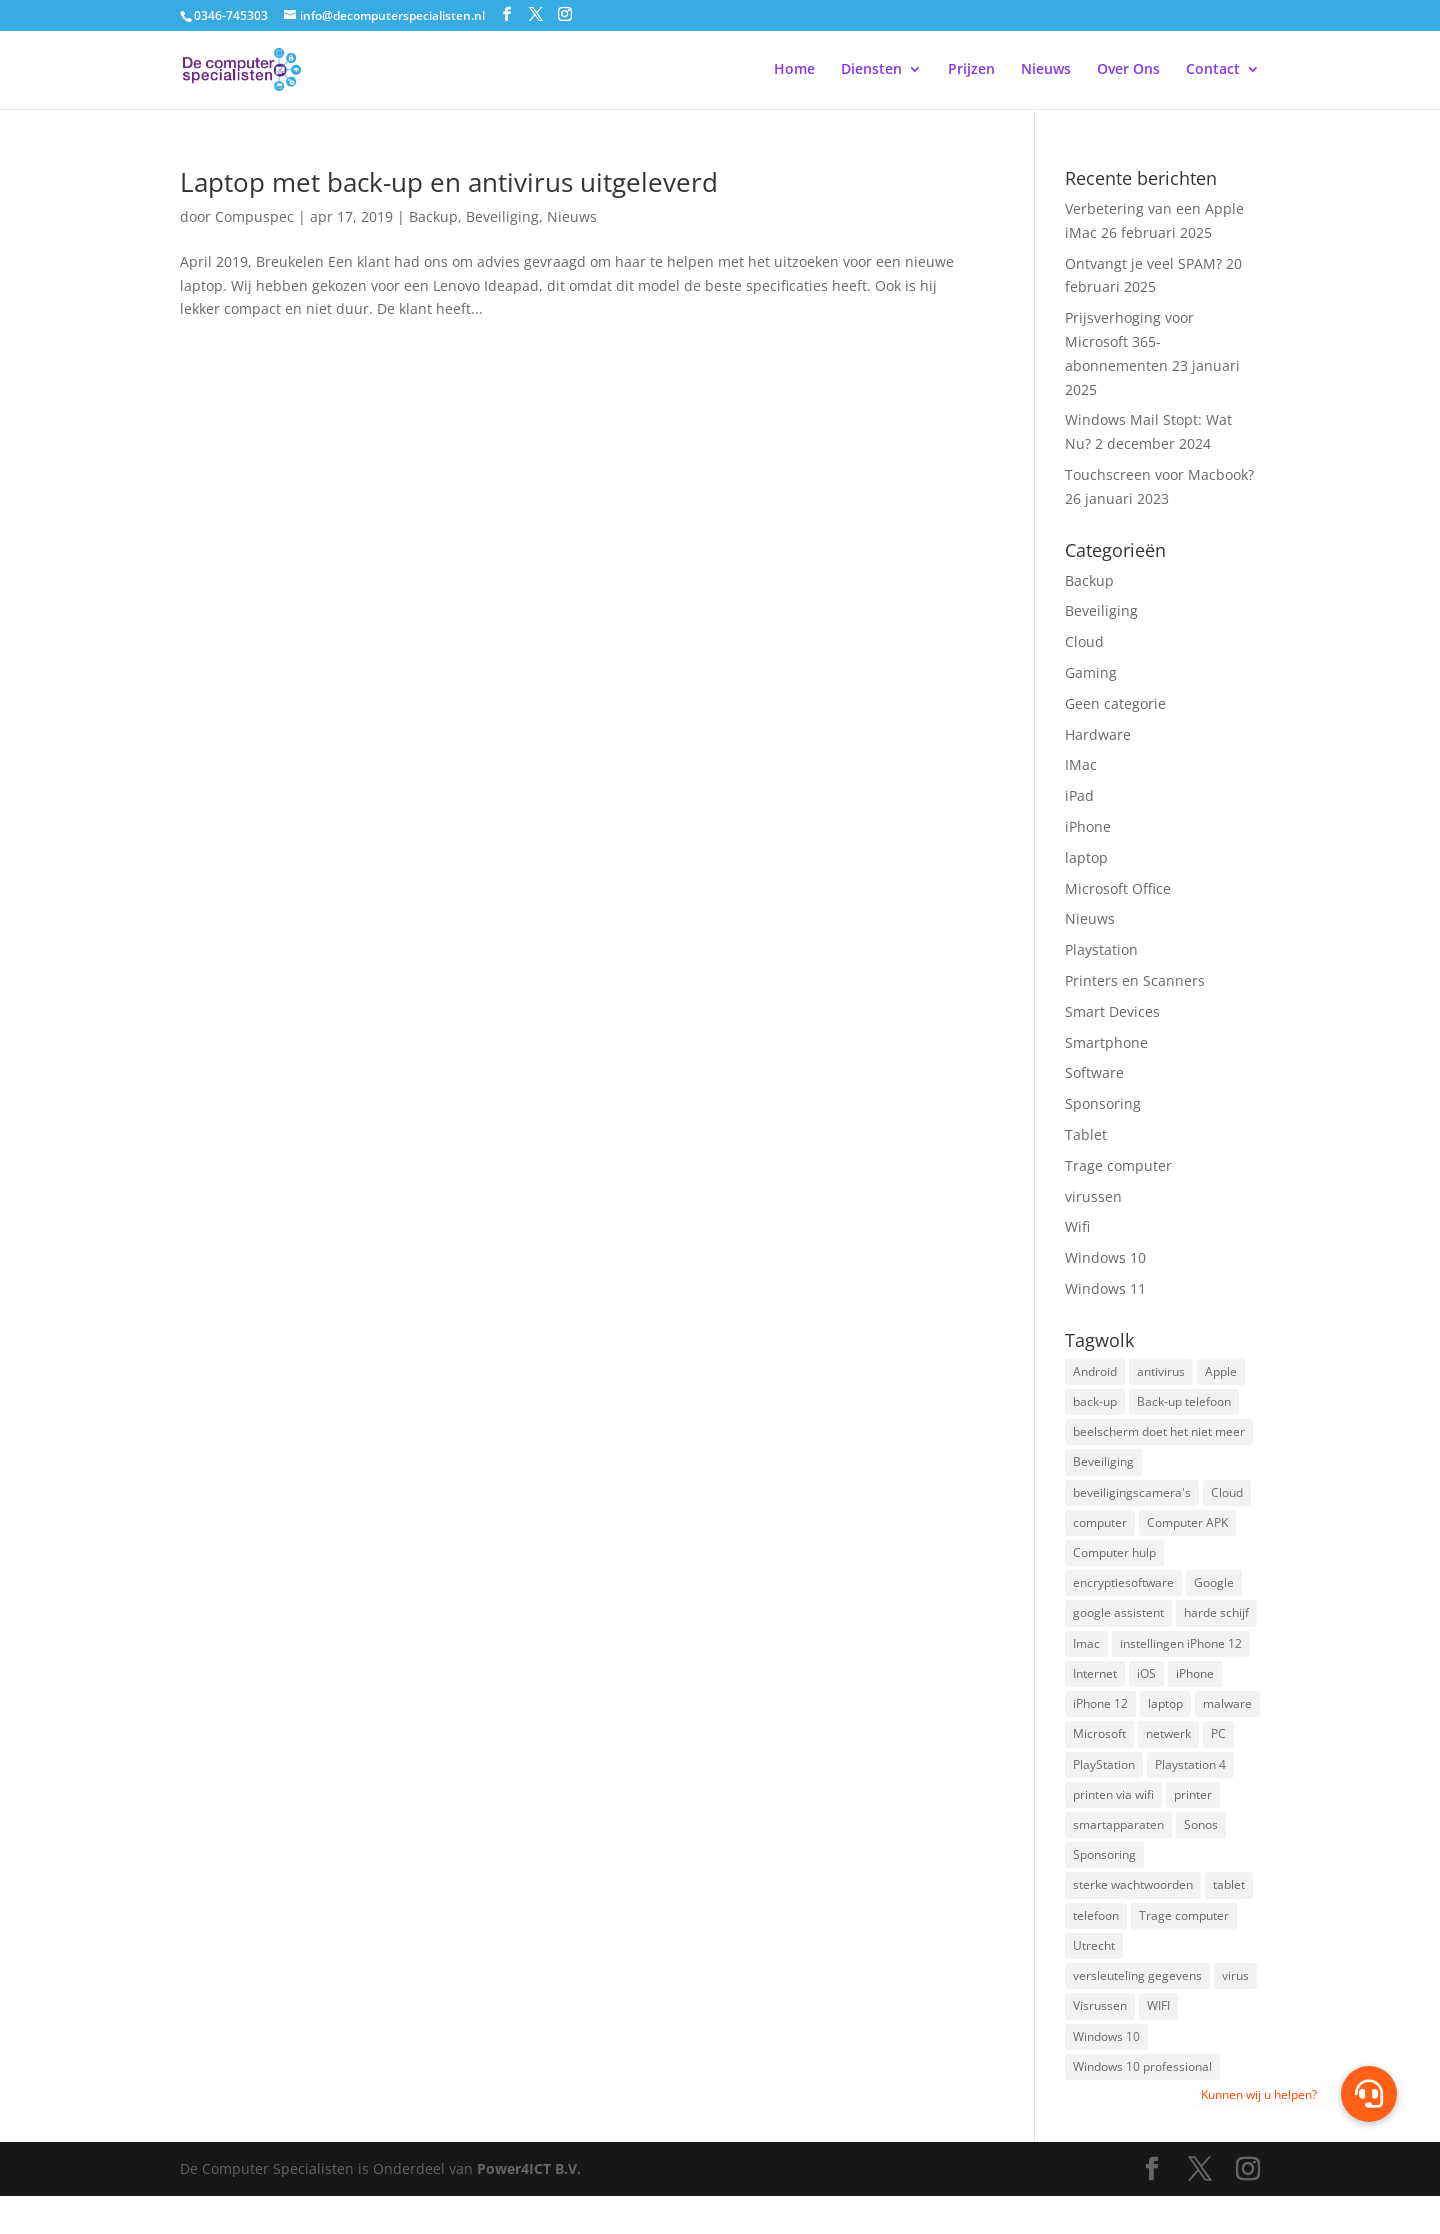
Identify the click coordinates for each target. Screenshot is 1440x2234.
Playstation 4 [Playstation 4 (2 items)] (1190, 1785)
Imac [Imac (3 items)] (1086, 1658)
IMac (1081, 764)
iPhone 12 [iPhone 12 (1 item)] (1100, 1721)
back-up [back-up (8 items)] (1095, 1403)
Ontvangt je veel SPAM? (1143, 263)
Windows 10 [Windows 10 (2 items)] (1106, 2071)
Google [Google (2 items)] (1214, 1594)
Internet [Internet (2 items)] (1095, 1690)
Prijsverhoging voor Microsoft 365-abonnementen (1129, 341)
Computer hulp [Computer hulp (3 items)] (1114, 1562)
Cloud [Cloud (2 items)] (1227, 1499)
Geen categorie (1115, 703)
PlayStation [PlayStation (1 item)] (1104, 1785)
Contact (1213, 71)
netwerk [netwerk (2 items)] (1168, 1753)
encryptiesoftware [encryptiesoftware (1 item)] (1123, 1594)
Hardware (1098, 734)
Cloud (1084, 641)
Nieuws (1046, 71)
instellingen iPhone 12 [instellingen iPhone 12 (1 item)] (1181, 1658)
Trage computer (1118, 1165)
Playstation (1101, 949)
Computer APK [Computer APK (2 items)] (1187, 1531)
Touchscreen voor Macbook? (1159, 474)
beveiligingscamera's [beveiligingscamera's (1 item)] (1132, 1499)
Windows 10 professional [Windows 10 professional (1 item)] (1142, 2103)
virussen (1093, 1196)
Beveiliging (502, 216)
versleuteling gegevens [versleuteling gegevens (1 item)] (1137, 2008)
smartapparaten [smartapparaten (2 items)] (1118, 1849)
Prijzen (971, 71)
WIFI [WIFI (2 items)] (1158, 2039)
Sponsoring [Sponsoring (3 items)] (1104, 1880)
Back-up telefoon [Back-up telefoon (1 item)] (1184, 1403)
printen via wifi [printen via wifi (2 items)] (1113, 1817)
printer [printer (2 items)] (1193, 1817)
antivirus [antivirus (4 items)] (1161, 1372)
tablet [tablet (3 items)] (1229, 1912)
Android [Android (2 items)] (1095, 1372)
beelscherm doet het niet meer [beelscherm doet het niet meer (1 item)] (1159, 1435)
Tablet (1086, 1134)
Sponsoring (1103, 1103)
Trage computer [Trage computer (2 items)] (1184, 1944)
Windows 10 (1105, 1257)
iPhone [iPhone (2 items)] (1195, 1690)
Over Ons (1128, 71)
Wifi (1077, 1226)
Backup (433, 216)
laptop (1086, 857)
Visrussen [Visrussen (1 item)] (1100, 2039)
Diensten (871, 71)
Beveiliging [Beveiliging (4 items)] (1103, 1467)
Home (794, 71)
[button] (1369, 2094)
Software (1094, 1072)
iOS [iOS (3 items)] (1146, 1690)
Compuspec (254, 216)
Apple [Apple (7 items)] (1221, 1372)
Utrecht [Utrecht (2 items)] (1094, 1976)
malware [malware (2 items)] (1227, 1721)
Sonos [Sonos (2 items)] (1201, 1849)
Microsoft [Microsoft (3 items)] (1099, 1753)
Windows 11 (1105, 1288)
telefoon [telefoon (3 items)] (1096, 1944)
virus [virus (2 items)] (1235, 2008)
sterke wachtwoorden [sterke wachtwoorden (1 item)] (1133, 1912)
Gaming (1091, 672)
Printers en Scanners (1135, 980)
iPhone (1088, 826)
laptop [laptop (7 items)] (1165, 1721)
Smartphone (1106, 1042)
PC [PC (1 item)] (1218, 1753)
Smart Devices (1112, 1011)
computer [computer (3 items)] (1100, 1531)
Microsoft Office (1118, 888)
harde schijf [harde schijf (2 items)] (1216, 1626)
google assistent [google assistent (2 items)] (1118, 1626)
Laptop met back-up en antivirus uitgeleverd (449, 182)
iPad (1079, 795)
